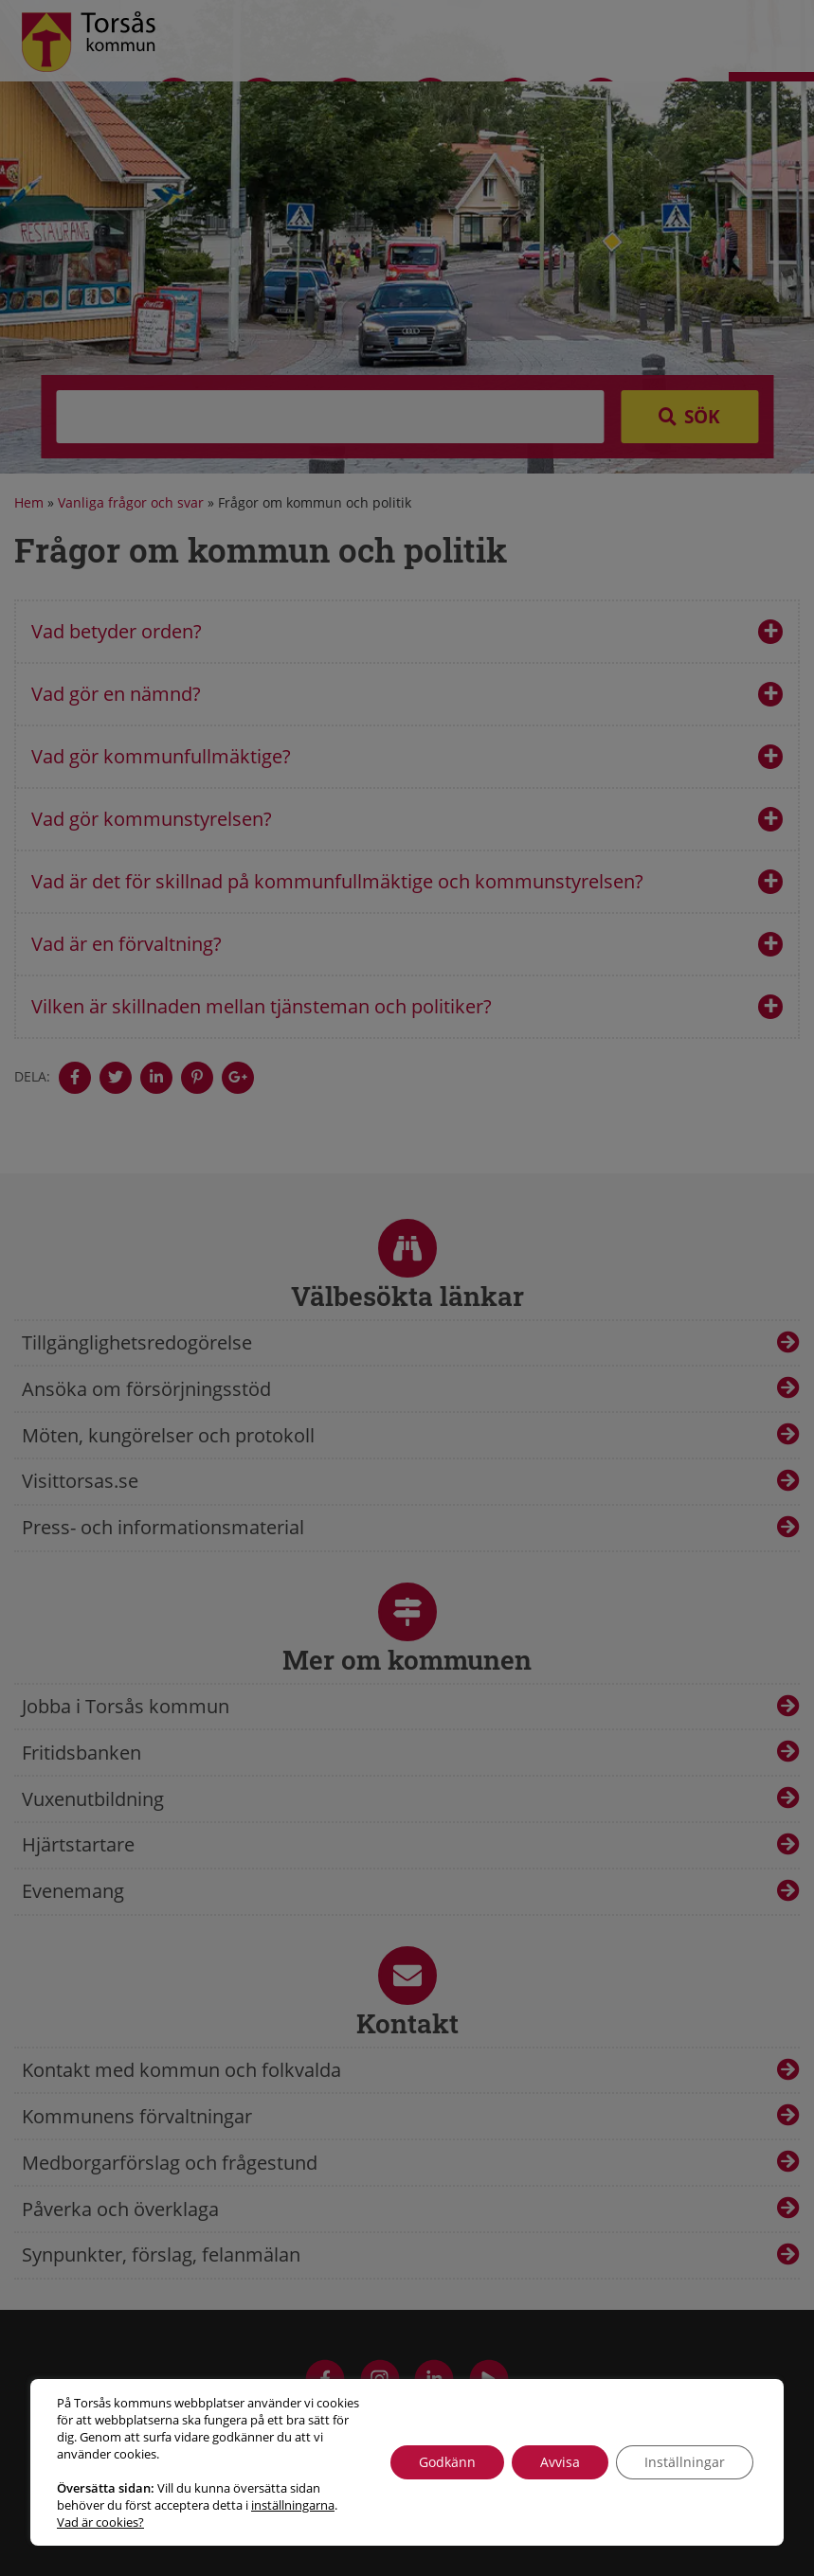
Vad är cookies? (100, 2522)
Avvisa (560, 2462)
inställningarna (293, 2504)
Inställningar (684, 2462)
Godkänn (447, 2462)
